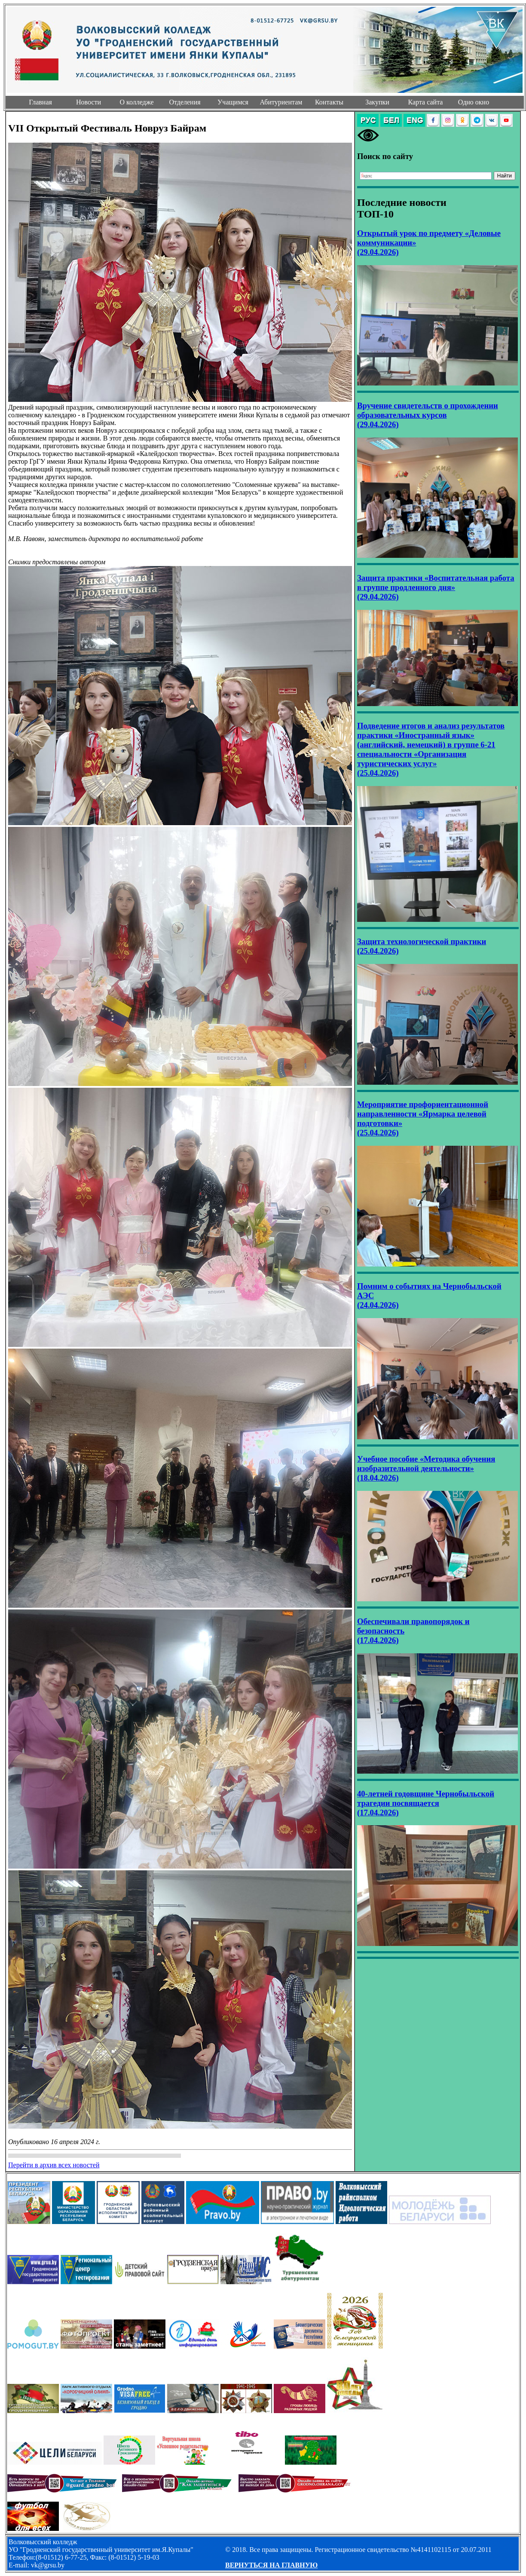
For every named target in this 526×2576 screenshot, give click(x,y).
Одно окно (473, 102)
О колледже (136, 102)
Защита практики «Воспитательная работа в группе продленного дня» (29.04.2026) (435, 587)
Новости (88, 102)
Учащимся (232, 102)
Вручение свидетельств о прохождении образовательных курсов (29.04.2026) (427, 415)
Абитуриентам (281, 102)
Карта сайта (425, 102)
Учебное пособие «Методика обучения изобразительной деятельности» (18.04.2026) (426, 1468)
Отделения (184, 102)
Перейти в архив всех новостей (53, 2165)
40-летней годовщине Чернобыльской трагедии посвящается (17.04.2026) (425, 1803)
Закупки (377, 102)
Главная (40, 102)
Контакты (329, 102)
